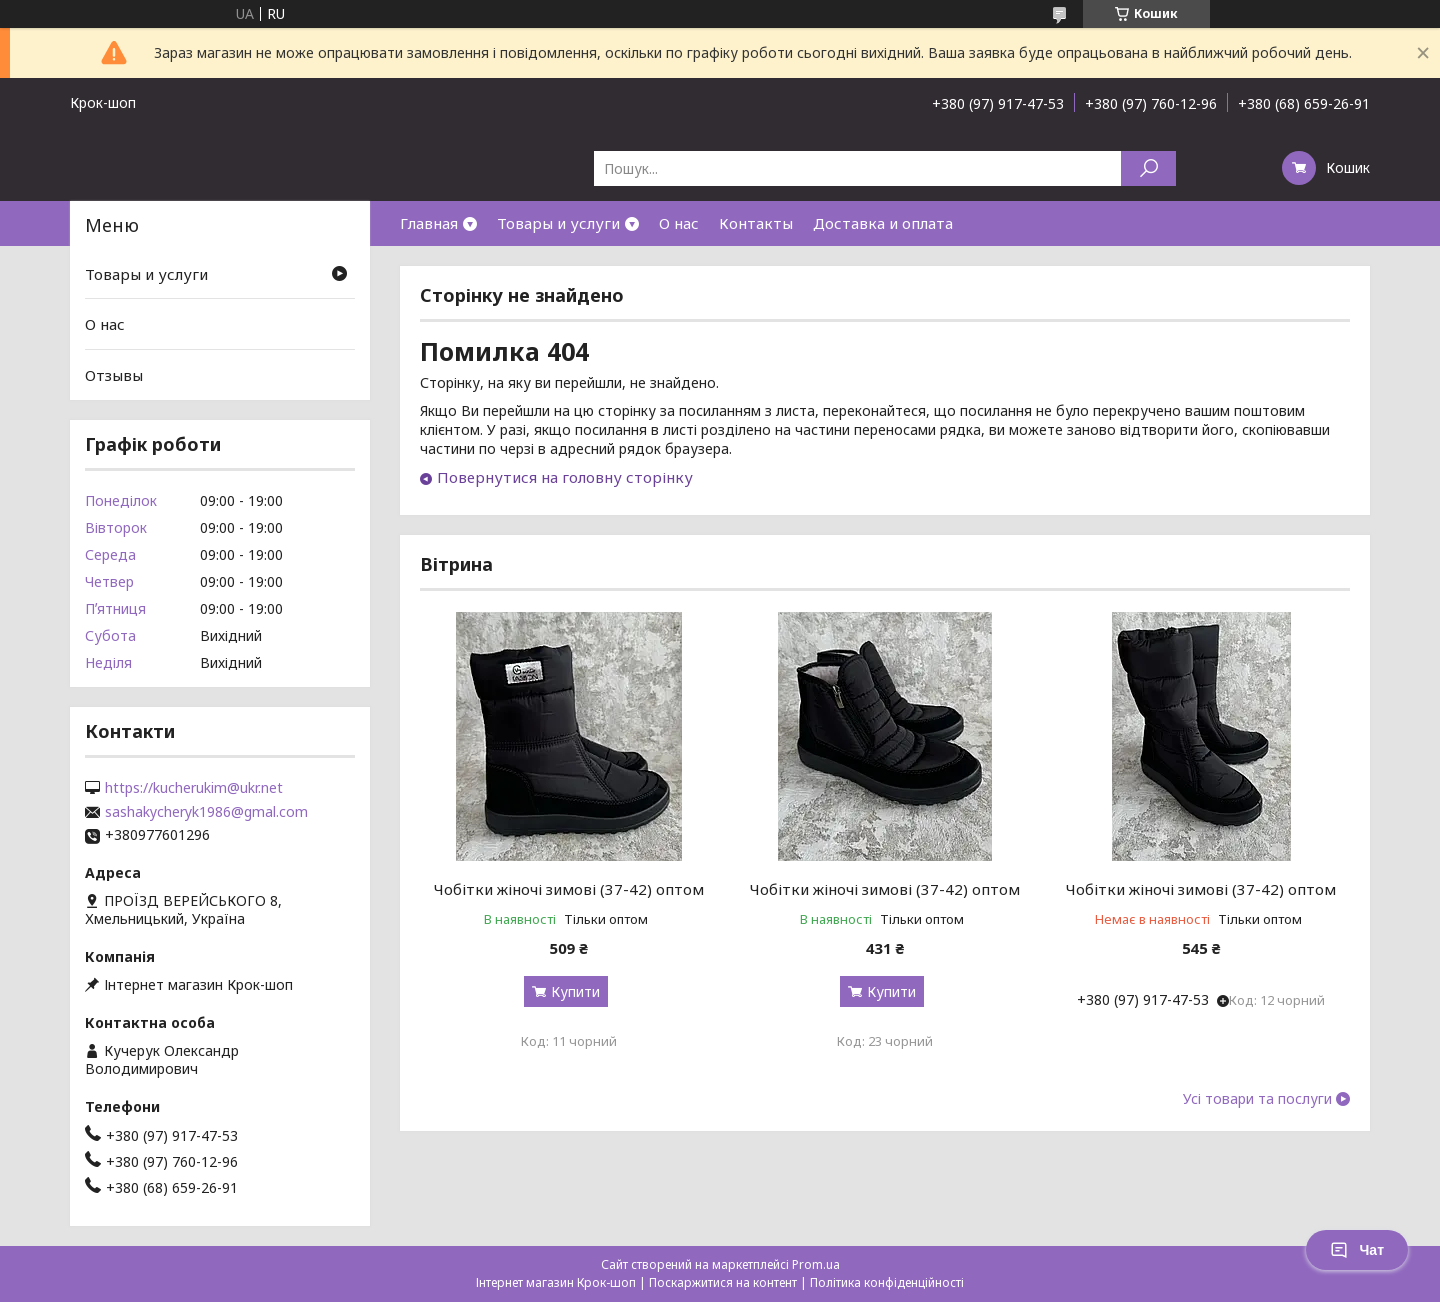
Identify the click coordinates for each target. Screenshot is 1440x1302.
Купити (575, 991)
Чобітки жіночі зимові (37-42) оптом (569, 889)
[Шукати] (1148, 168)
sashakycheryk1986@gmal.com (206, 812)
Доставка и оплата (883, 223)
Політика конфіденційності (887, 1282)
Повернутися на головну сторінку (565, 477)
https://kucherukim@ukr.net (194, 788)
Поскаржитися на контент (723, 1282)
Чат (1357, 1250)
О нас (679, 223)
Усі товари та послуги (1257, 1099)
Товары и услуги (558, 223)
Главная (429, 223)
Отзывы (114, 375)
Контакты (756, 223)
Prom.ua (816, 1264)
